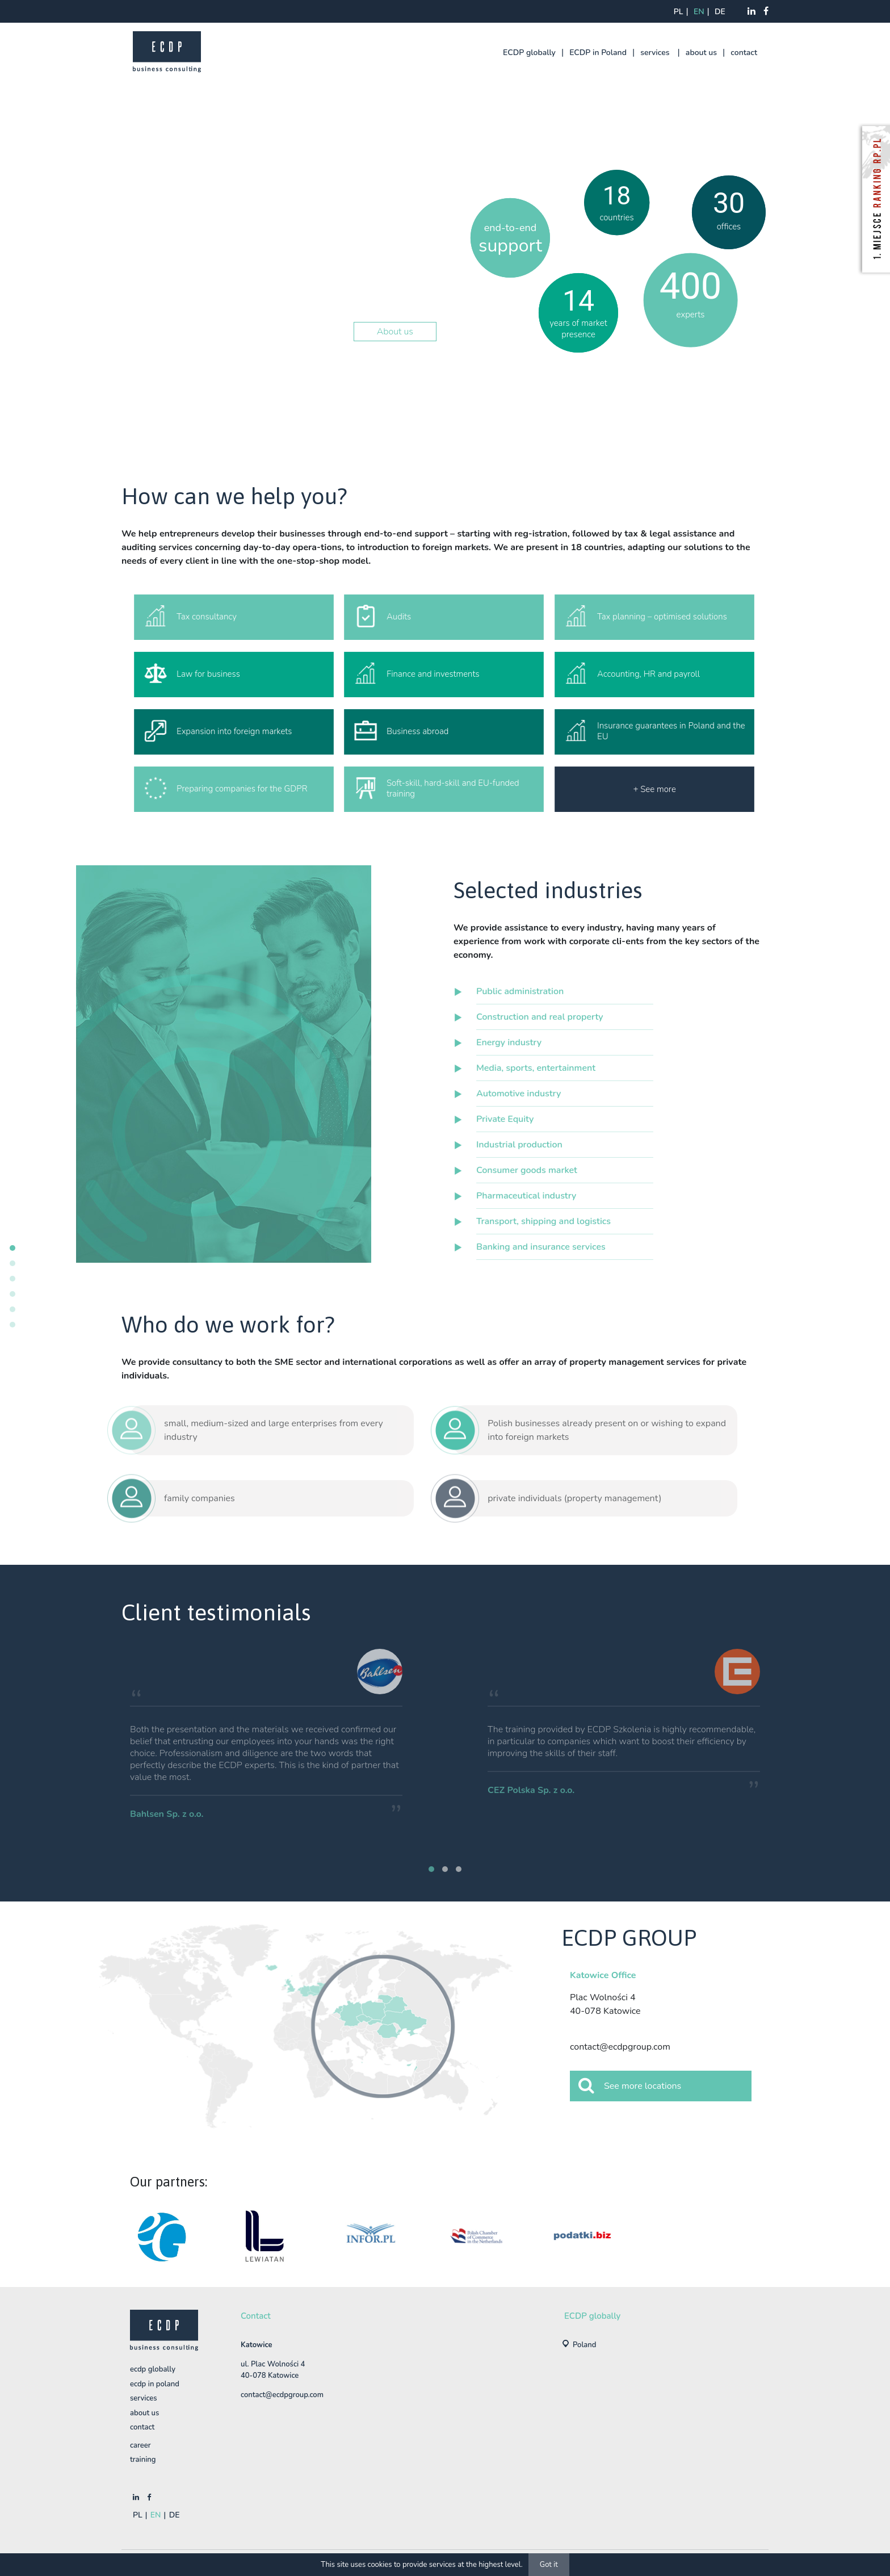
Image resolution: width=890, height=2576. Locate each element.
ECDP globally (529, 52)
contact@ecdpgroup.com (620, 2047)
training (143, 2459)
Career (140, 2445)
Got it (549, 2565)
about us (701, 52)
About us (395, 331)
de (720, 11)
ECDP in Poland (598, 52)
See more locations (629, 2084)
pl (678, 11)
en (699, 11)
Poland (585, 2345)
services (654, 52)
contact (744, 52)
